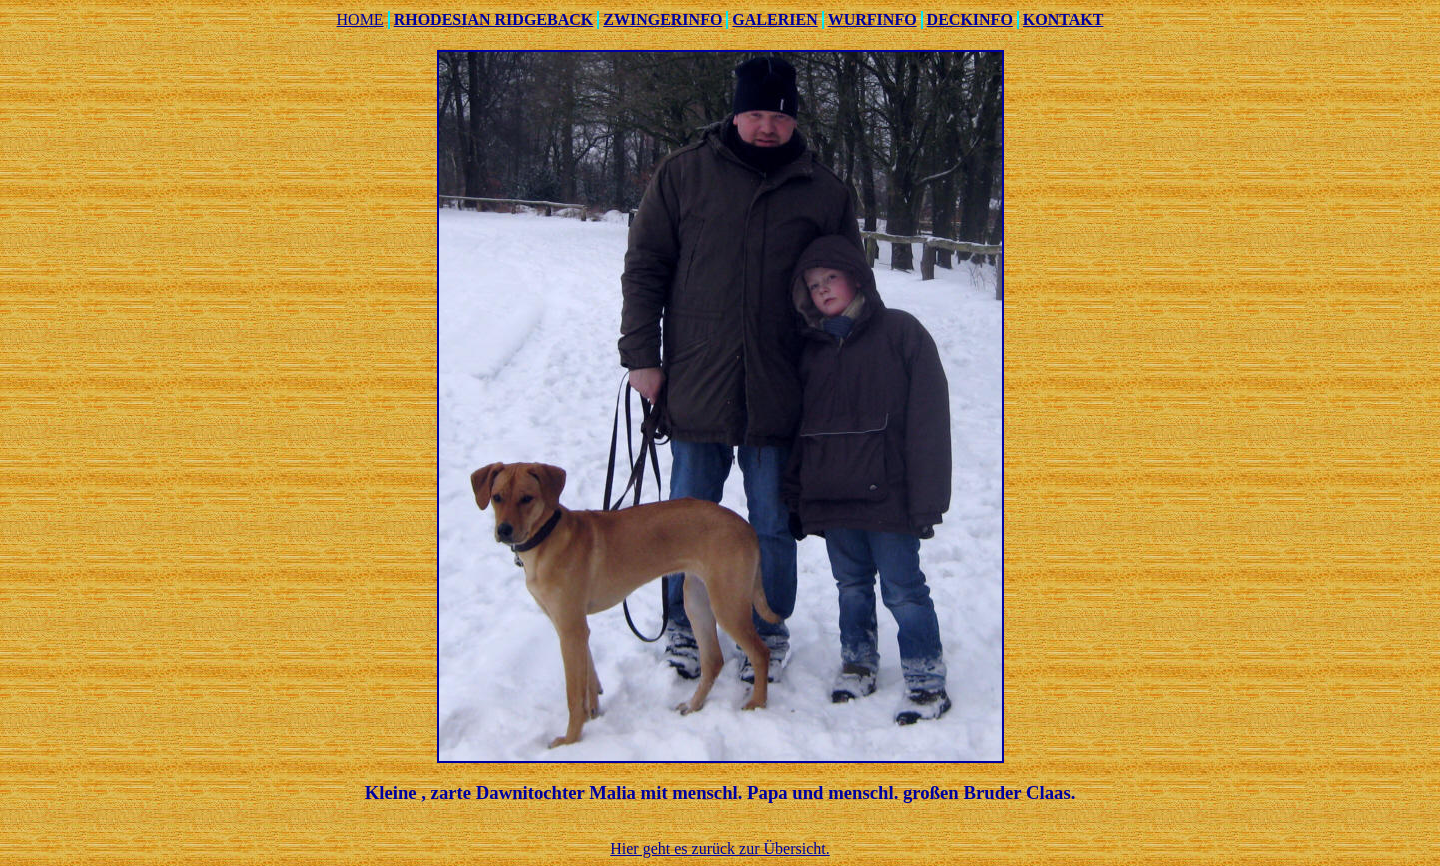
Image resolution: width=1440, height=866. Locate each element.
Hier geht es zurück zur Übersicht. (719, 848)
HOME (360, 19)
